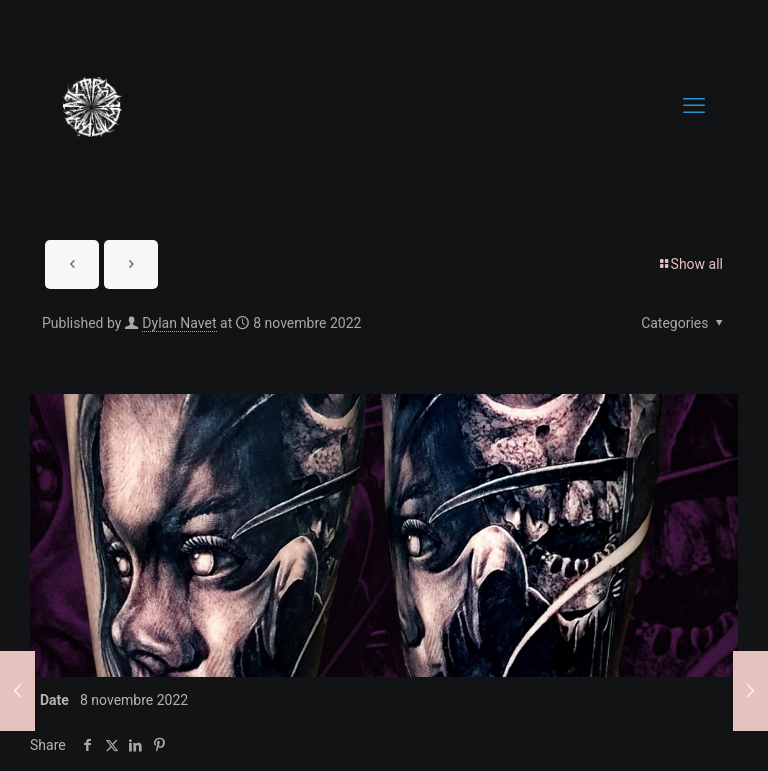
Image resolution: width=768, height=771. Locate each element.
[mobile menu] (694, 106)
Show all (690, 264)
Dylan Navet (179, 323)
